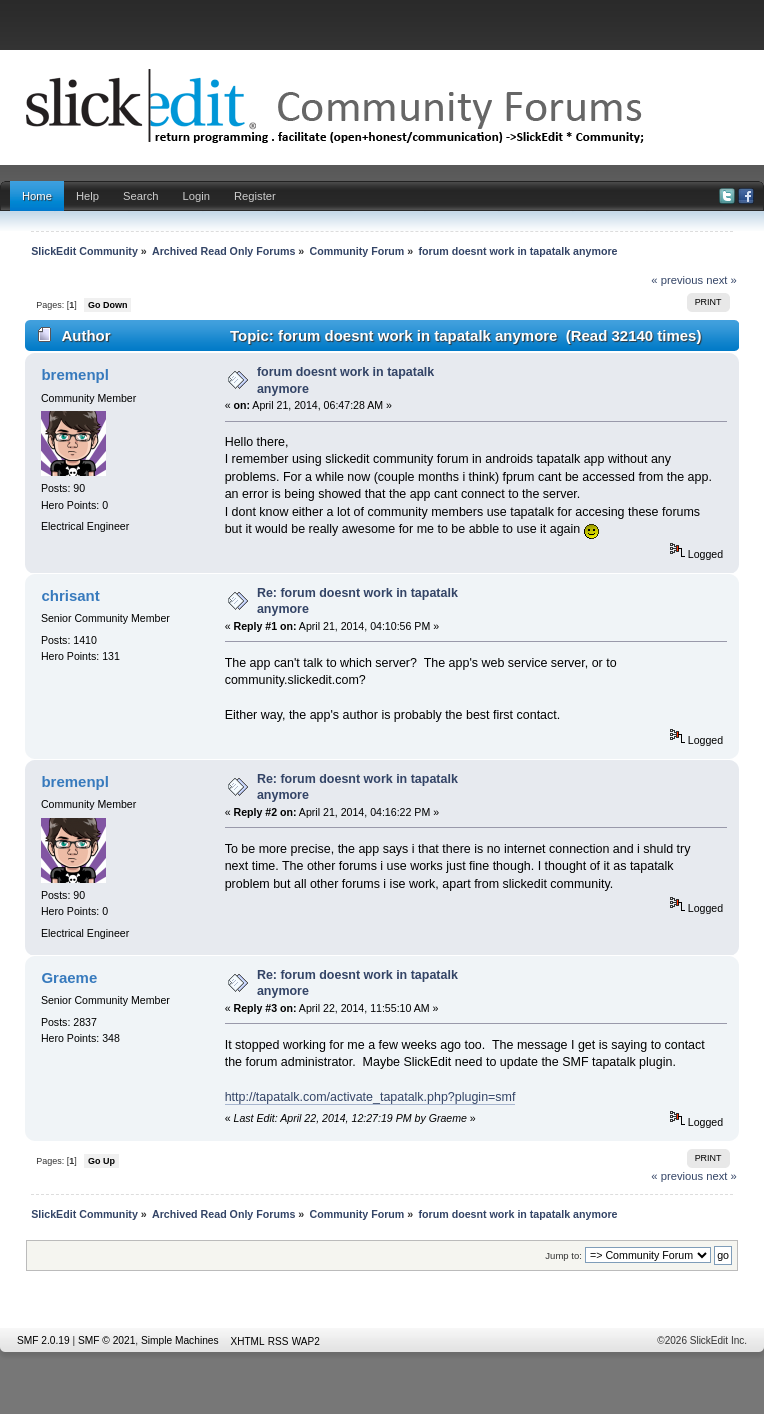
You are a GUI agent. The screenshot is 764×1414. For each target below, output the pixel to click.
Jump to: (563, 1255)
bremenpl (74, 374)
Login (196, 196)
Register (255, 196)
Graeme (69, 977)
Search (141, 196)
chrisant (70, 595)
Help (87, 196)
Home (37, 196)
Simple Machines (180, 1340)
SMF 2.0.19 (43, 1340)
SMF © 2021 (106, 1340)
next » (721, 280)
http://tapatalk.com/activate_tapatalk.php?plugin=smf (370, 1097)
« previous (677, 280)
